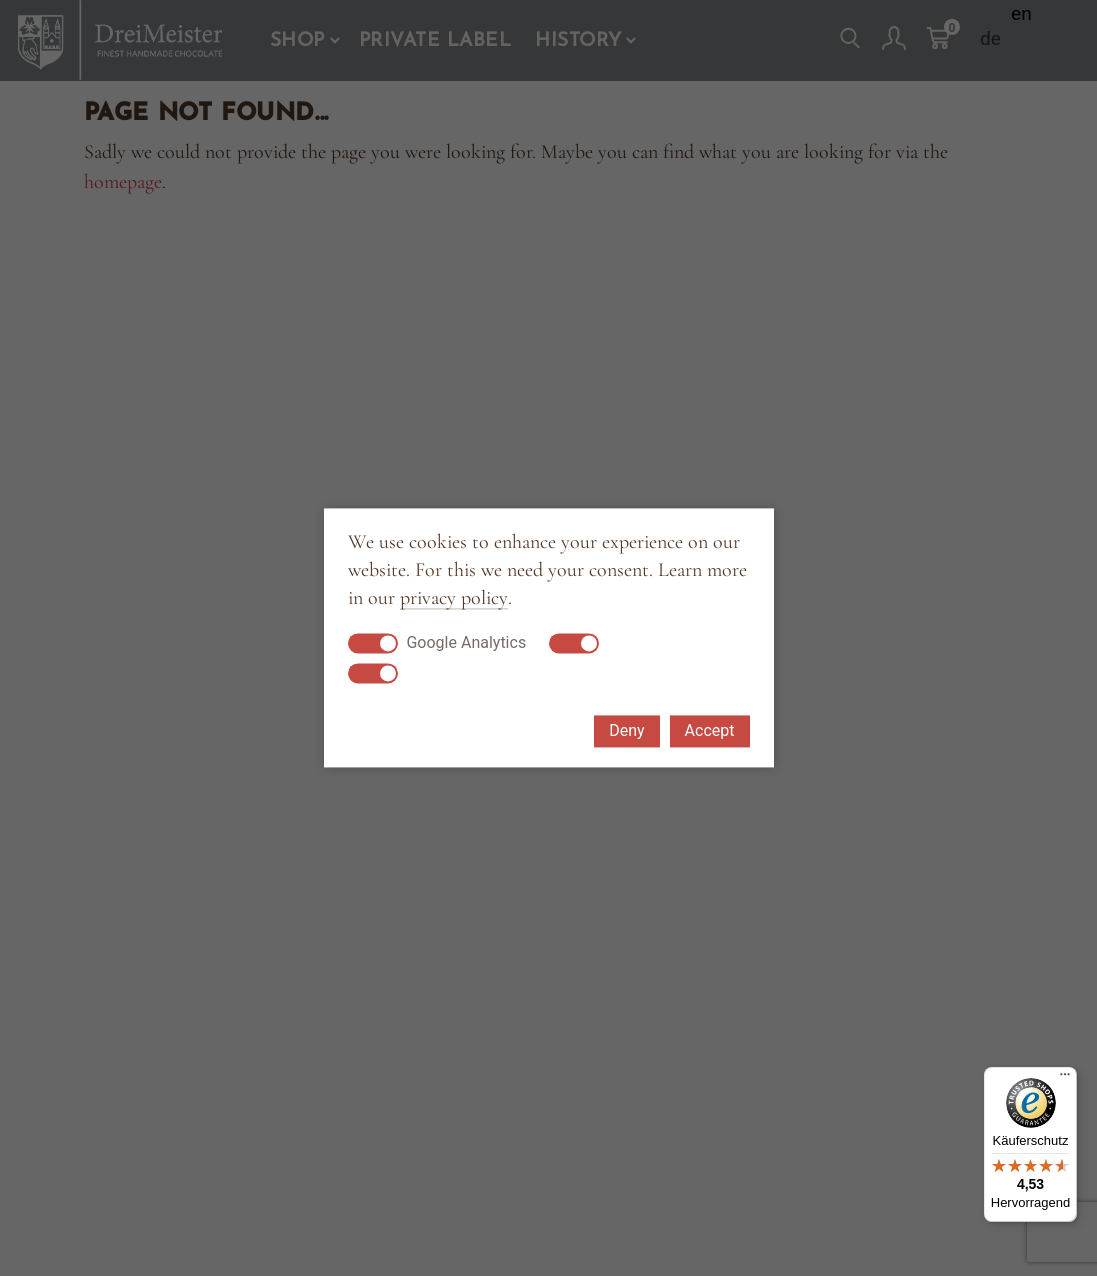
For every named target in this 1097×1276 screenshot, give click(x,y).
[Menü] (1065, 1079)
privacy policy (454, 598)
